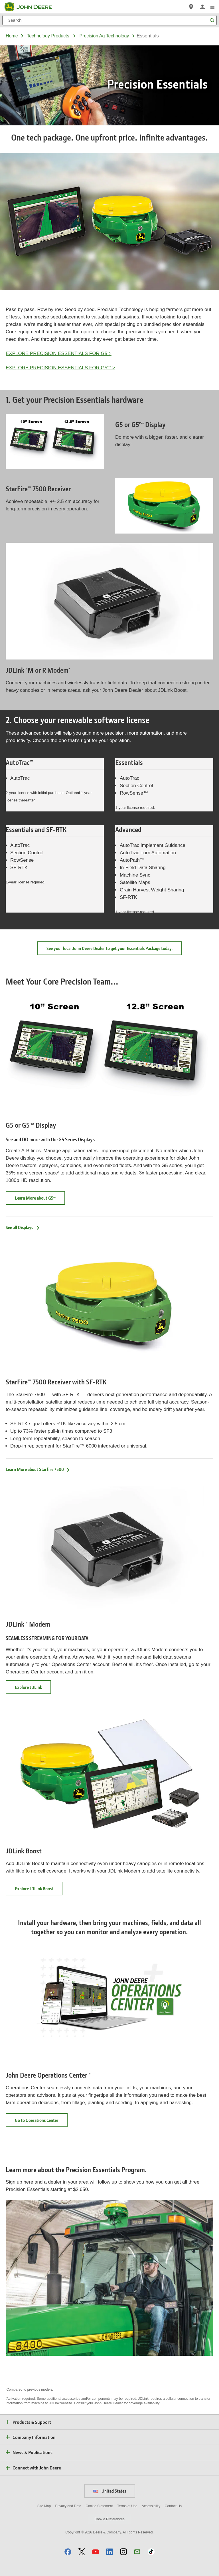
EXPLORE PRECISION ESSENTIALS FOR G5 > (58, 353)
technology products (48, 35)
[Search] (109, 20)
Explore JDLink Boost (38, 1890)
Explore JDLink (28, 1687)
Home (12, 35)
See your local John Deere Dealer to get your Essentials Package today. (109, 948)
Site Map (44, 2506)
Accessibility (151, 2506)
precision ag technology (104, 35)
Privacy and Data (68, 2506)
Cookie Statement (99, 2506)
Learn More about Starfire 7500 (38, 1469)
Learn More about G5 (40, 1200)
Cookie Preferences (109, 2519)
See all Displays (23, 1227)
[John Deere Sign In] (202, 6)
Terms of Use (127, 2506)
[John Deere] (32, 6)
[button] (67, 2551)
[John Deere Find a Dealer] (191, 6)
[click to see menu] (212, 6)
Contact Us (173, 2506)
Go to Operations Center (41, 2122)
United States (109, 2491)
